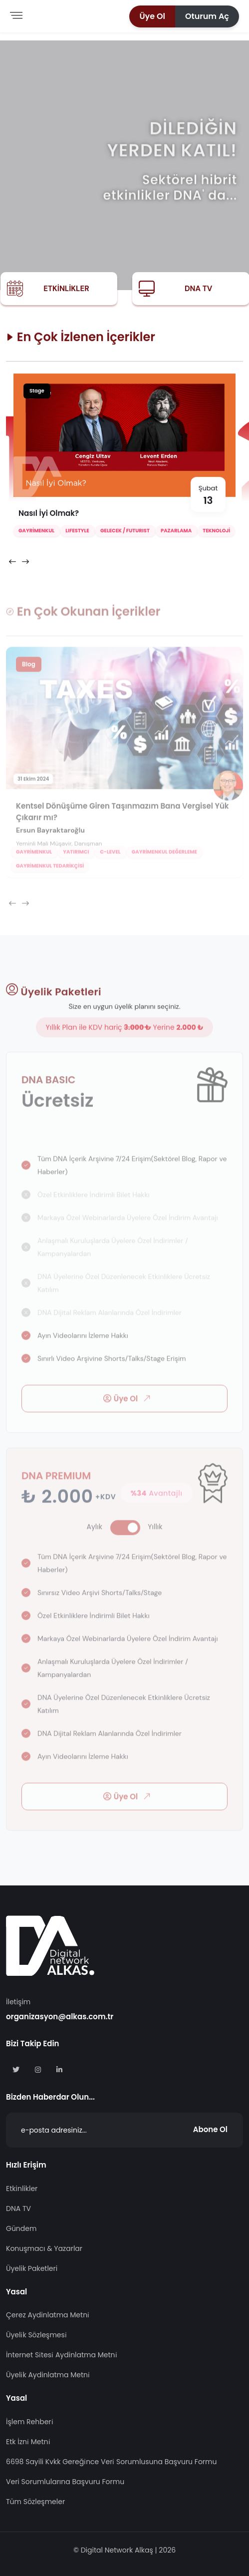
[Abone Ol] (124, 2130)
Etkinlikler (66, 289)
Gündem (21, 2228)
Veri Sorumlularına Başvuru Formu (65, 2482)
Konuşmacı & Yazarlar (44, 2248)
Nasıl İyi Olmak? (48, 514)
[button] (152, 16)
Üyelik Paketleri (31, 2268)
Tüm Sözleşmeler (35, 2502)
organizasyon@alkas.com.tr (59, 2016)
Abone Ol (210, 2129)
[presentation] (12, 563)
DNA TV (198, 289)
